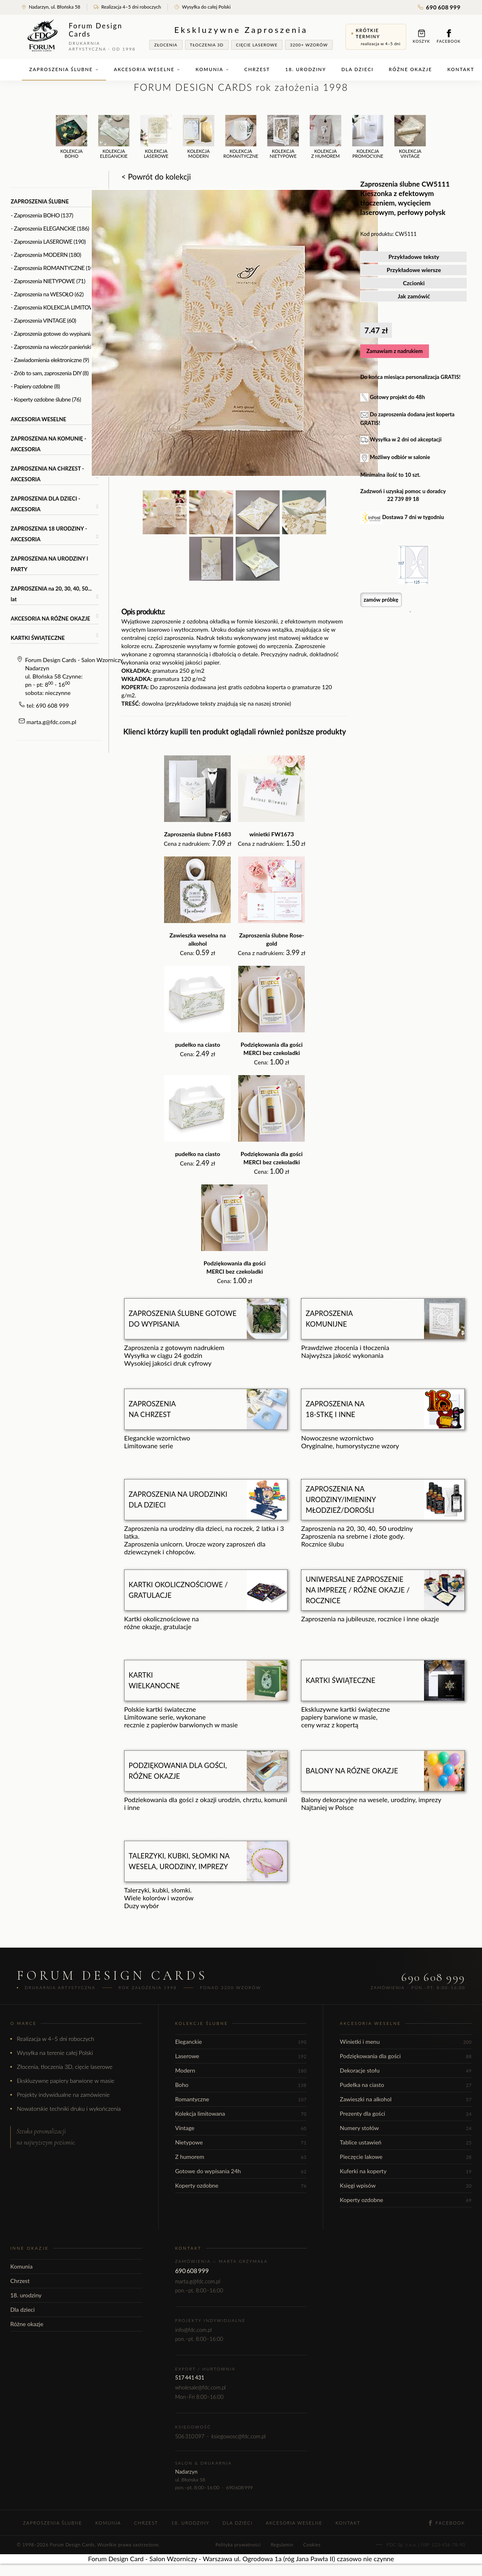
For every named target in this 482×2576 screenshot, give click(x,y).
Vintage (241, 2127)
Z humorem (241, 2156)
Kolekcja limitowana (241, 2113)
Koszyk (421, 36)
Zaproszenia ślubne (64, 69)
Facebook (449, 36)
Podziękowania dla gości (406, 2055)
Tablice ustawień (406, 2142)
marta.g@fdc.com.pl (51, 721)
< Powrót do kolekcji (156, 176)
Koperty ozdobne (241, 2185)
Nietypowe (241, 2142)
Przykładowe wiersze (414, 269)
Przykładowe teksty (413, 256)
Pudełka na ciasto (406, 2084)
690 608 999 (439, 7)
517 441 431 (189, 2377)
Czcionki (414, 282)
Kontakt (348, 2522)
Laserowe (241, 2055)
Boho (241, 2084)
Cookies (311, 2544)
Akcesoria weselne (147, 69)
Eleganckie (241, 2041)
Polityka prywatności (238, 2544)
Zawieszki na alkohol (406, 2099)
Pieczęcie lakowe (406, 2156)
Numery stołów (406, 2127)
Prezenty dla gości (406, 2113)
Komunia (212, 69)
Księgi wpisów (406, 2185)
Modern (241, 2070)
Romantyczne (241, 2099)
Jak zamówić (414, 296)
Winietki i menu (406, 2041)
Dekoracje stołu (406, 2070)
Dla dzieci (357, 69)
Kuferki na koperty (406, 2170)
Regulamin (282, 2544)
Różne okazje (410, 69)
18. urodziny (305, 69)
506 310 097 (189, 2436)
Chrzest (257, 69)
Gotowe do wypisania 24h (241, 2170)
